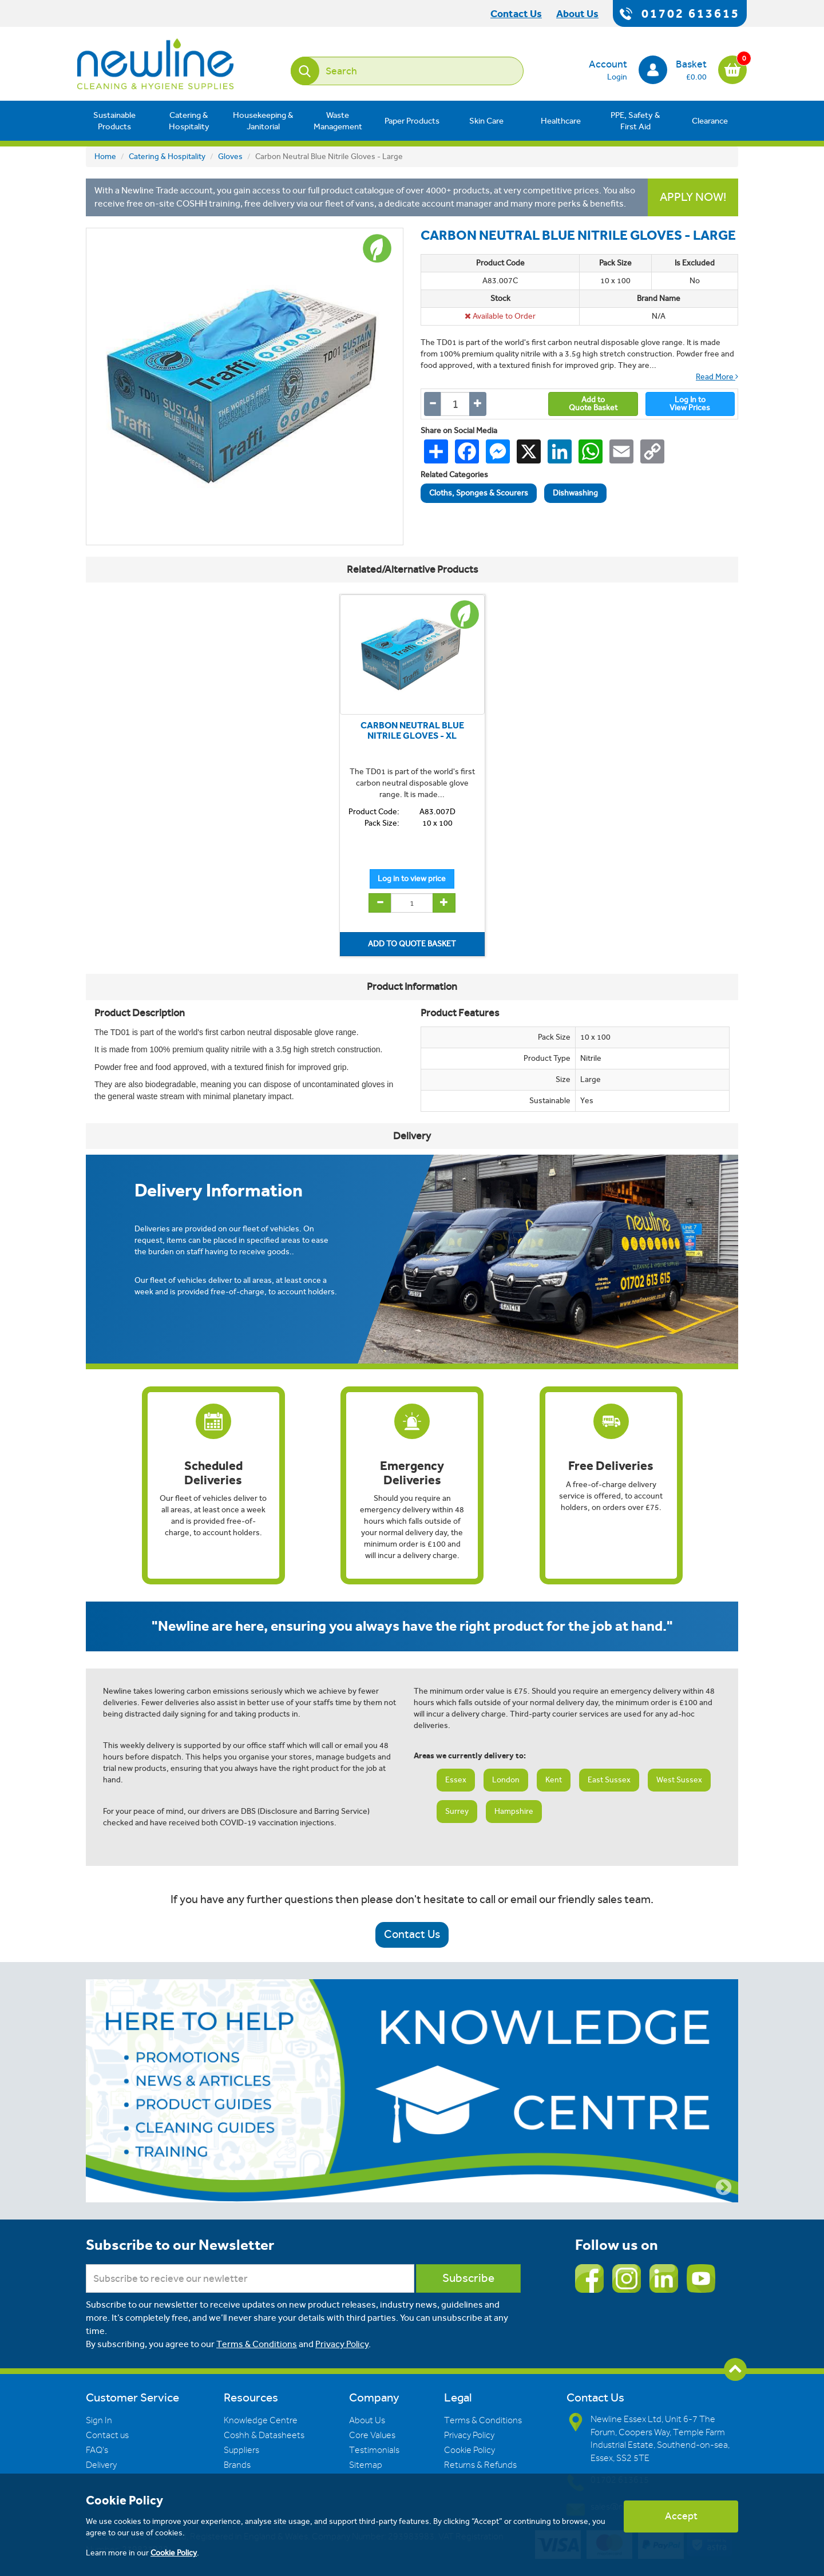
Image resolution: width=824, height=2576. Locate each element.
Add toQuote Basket (593, 404)
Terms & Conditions (256, 2344)
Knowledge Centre (261, 2420)
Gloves (230, 156)
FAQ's (97, 2450)
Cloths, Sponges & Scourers (478, 493)
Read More (717, 377)
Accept (681, 2516)
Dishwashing (575, 493)
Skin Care (486, 121)
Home (105, 156)
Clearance (710, 121)
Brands (237, 2465)
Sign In (99, 2420)
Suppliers (241, 2450)
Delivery (101, 2465)
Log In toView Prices (690, 404)
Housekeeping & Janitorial (263, 121)
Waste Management (338, 121)
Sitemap (365, 2465)
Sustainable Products (114, 121)
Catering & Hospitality (189, 121)
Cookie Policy (469, 2450)
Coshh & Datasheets (264, 2435)
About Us (367, 2420)
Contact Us (412, 1934)
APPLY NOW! (693, 197)
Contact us (107, 2435)
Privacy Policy (342, 2344)
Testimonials (374, 2450)
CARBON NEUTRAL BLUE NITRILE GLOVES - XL (412, 730)
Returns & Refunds (480, 2465)
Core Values (372, 2435)
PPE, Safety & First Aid (635, 121)
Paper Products (412, 121)
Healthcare (561, 121)
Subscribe (468, 2278)
